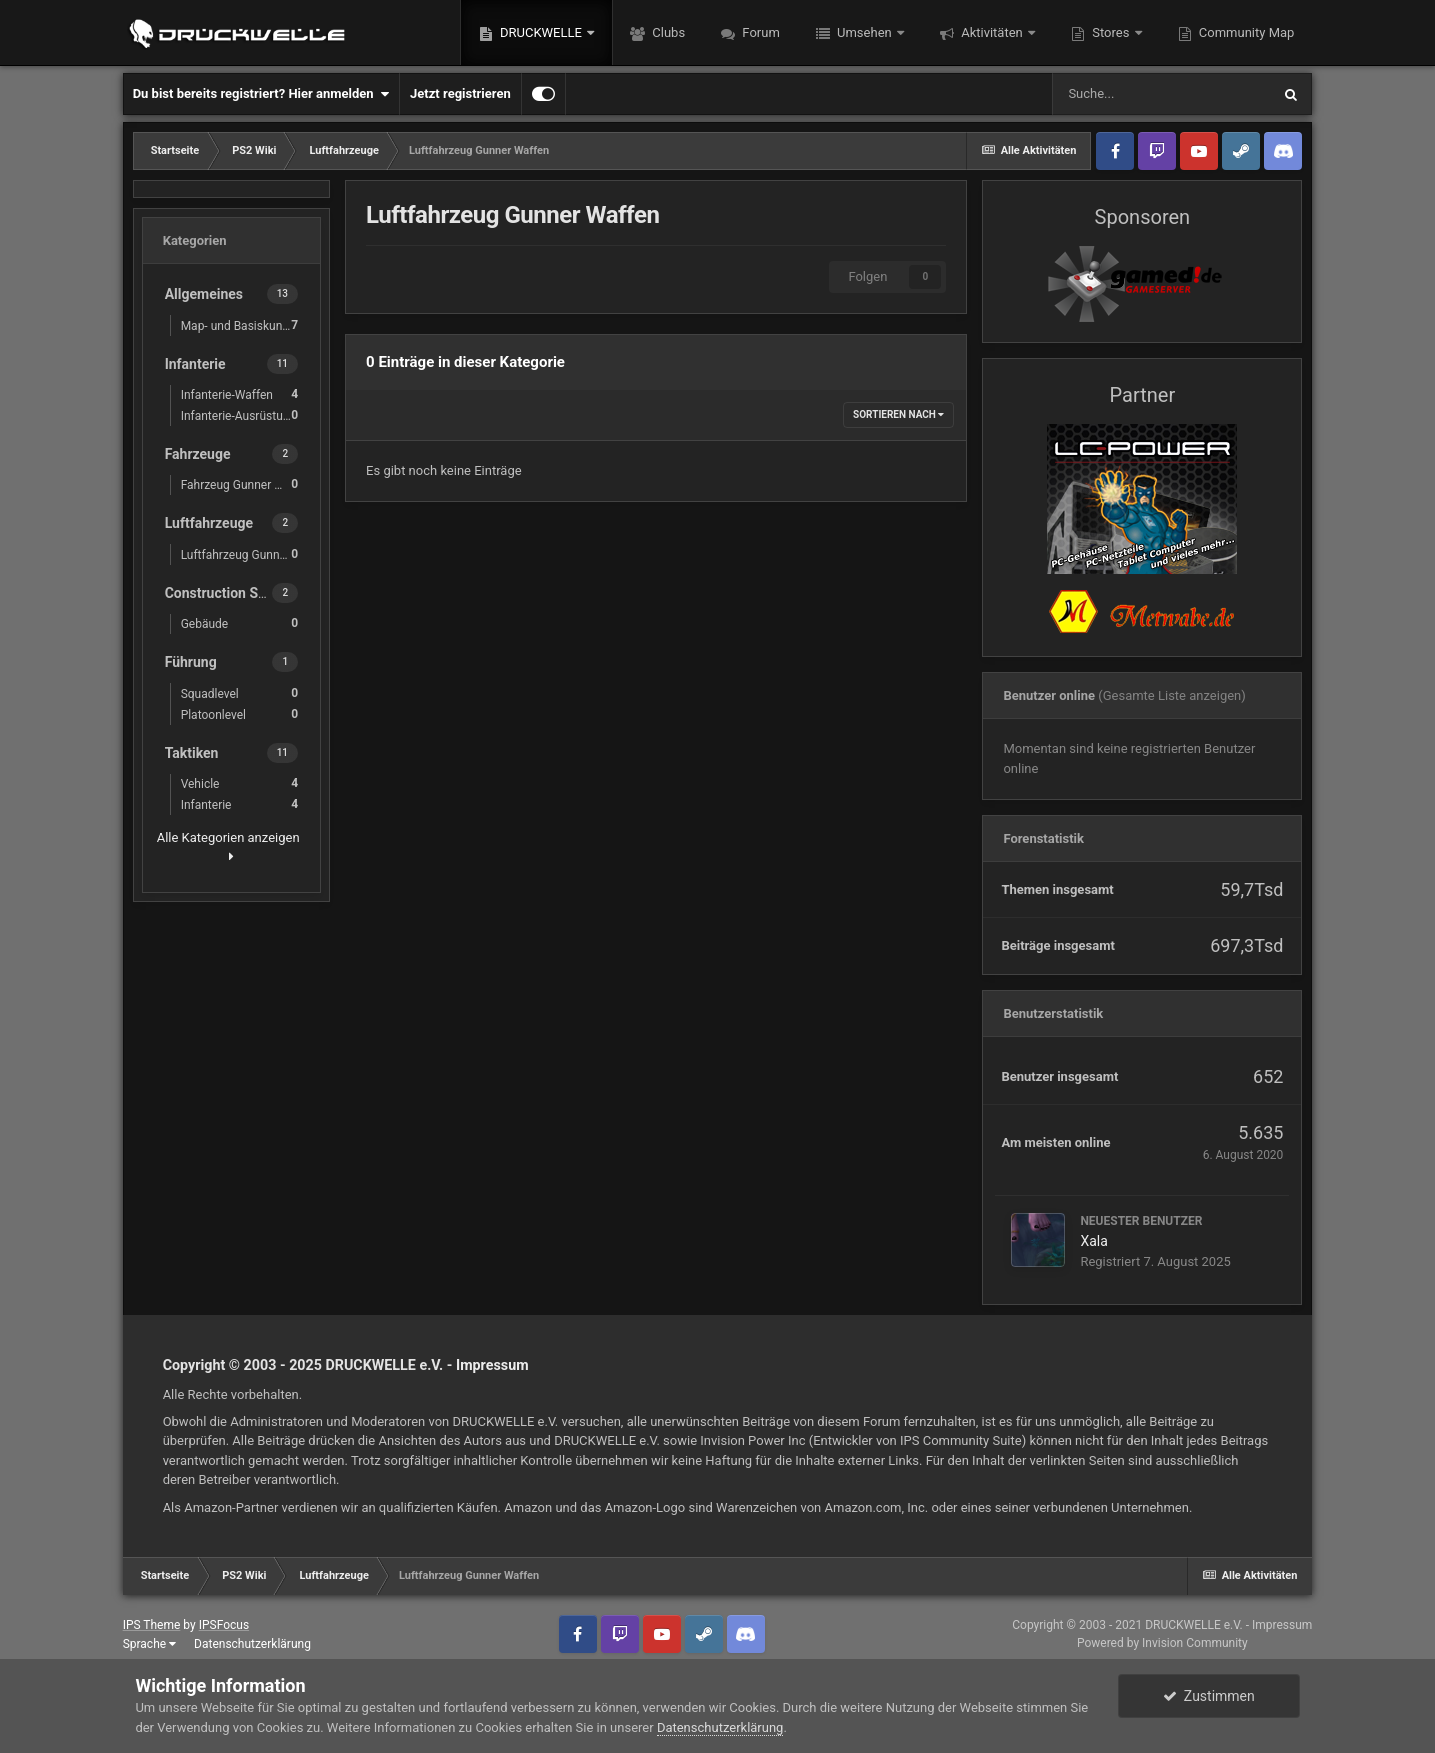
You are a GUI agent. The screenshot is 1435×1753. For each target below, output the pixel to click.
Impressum (492, 1365)
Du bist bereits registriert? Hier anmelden (261, 94)
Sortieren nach (898, 414)
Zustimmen (1209, 1696)
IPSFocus (224, 1625)
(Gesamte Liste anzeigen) (1172, 695)
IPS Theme (152, 1625)
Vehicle (239, 783)
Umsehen (864, 32)
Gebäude (239, 623)
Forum (759, 32)
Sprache (149, 1644)
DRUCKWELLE (541, 32)
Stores (1111, 32)
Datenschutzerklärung (252, 1644)
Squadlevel (239, 693)
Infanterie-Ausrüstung (239, 415)
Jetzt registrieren (460, 93)
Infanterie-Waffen (239, 394)
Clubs (667, 32)
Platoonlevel (239, 714)
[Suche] (1161, 94)
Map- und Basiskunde (239, 325)
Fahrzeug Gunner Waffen (244, 484)
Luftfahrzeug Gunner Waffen (244, 554)
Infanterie (239, 804)
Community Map (1245, 32)
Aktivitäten (992, 32)
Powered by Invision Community (1162, 1643)
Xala (1093, 1241)
